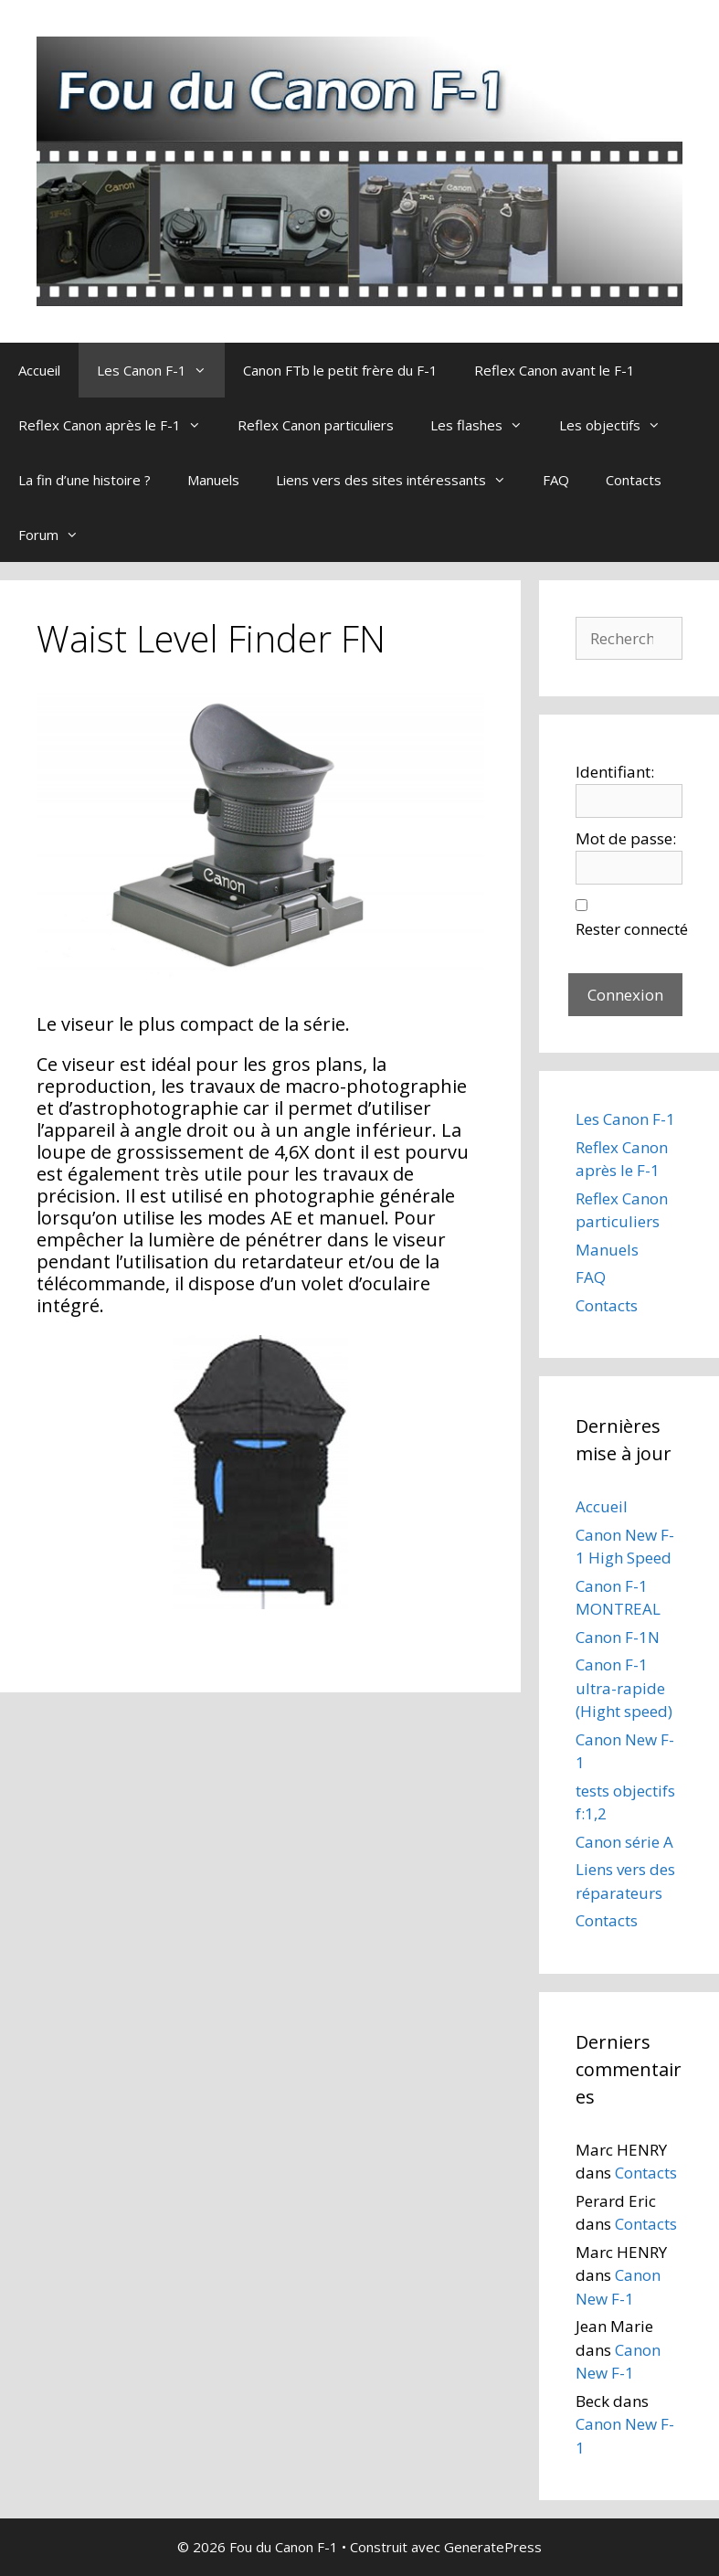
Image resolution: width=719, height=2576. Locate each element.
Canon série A (624, 1841)
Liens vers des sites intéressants (400, 479)
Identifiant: (615, 771)
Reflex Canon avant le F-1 (554, 370)
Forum (57, 534)
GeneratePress (493, 2547)
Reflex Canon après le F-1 (118, 425)
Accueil (39, 370)
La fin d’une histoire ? (84, 480)
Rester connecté (632, 928)
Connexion (625, 994)
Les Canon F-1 (161, 370)
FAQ (556, 480)
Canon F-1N (618, 1637)
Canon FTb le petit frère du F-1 (340, 370)
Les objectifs (619, 425)
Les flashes (485, 425)
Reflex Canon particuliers (316, 425)
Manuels (213, 480)
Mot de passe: (626, 838)
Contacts (633, 480)
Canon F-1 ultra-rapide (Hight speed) (624, 1688)
